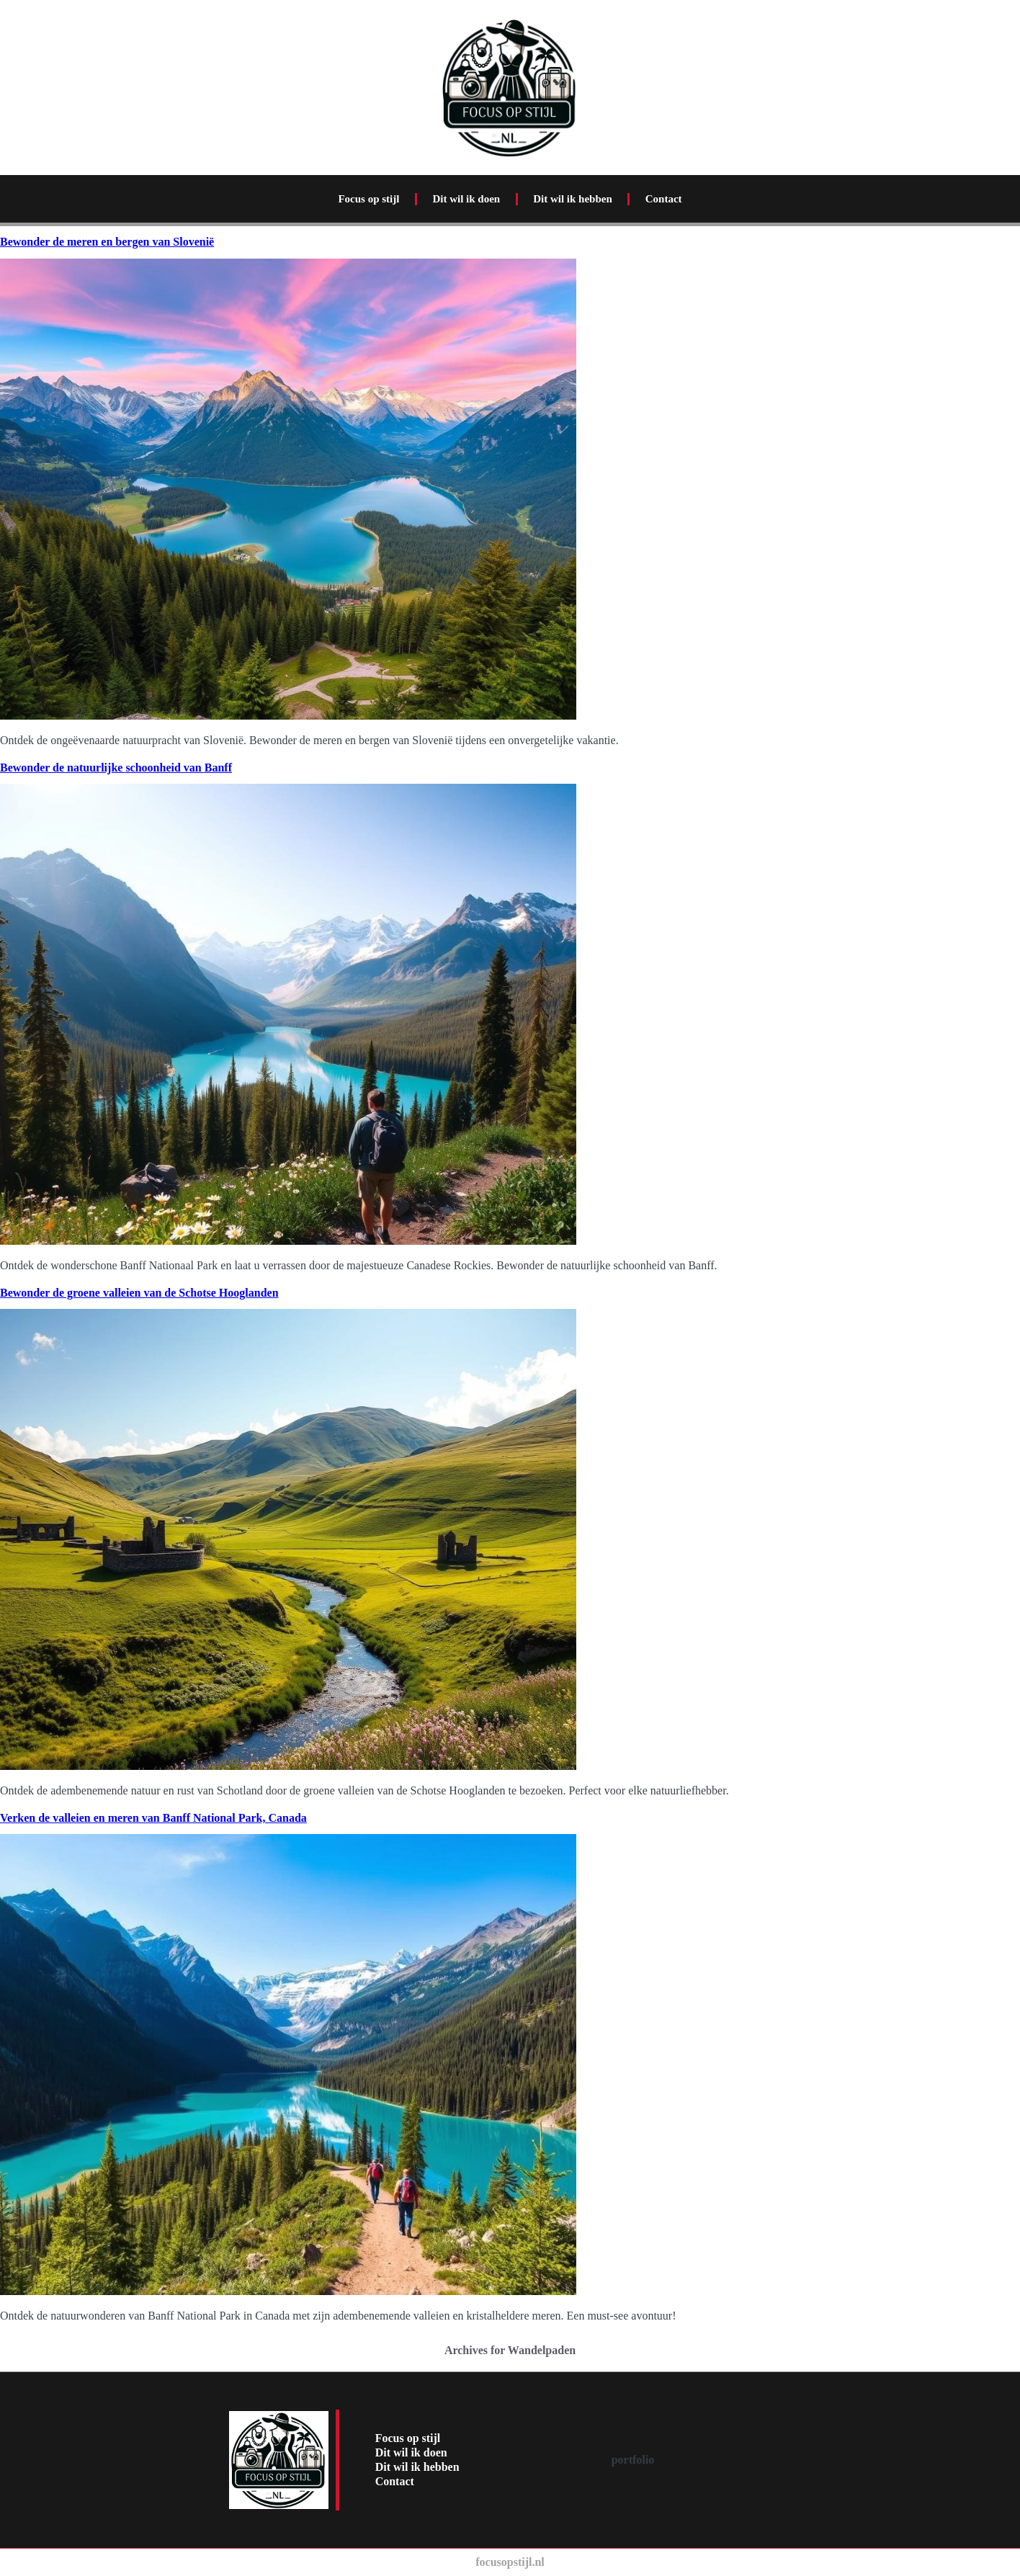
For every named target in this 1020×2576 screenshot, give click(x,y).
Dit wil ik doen (466, 199)
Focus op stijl (368, 199)
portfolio (633, 2460)
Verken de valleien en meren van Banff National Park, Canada (153, 1818)
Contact (663, 199)
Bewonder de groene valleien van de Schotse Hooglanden (139, 1293)
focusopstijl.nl (510, 2562)
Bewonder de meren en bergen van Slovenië (107, 242)
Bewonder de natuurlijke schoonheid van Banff (116, 767)
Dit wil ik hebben (572, 199)
